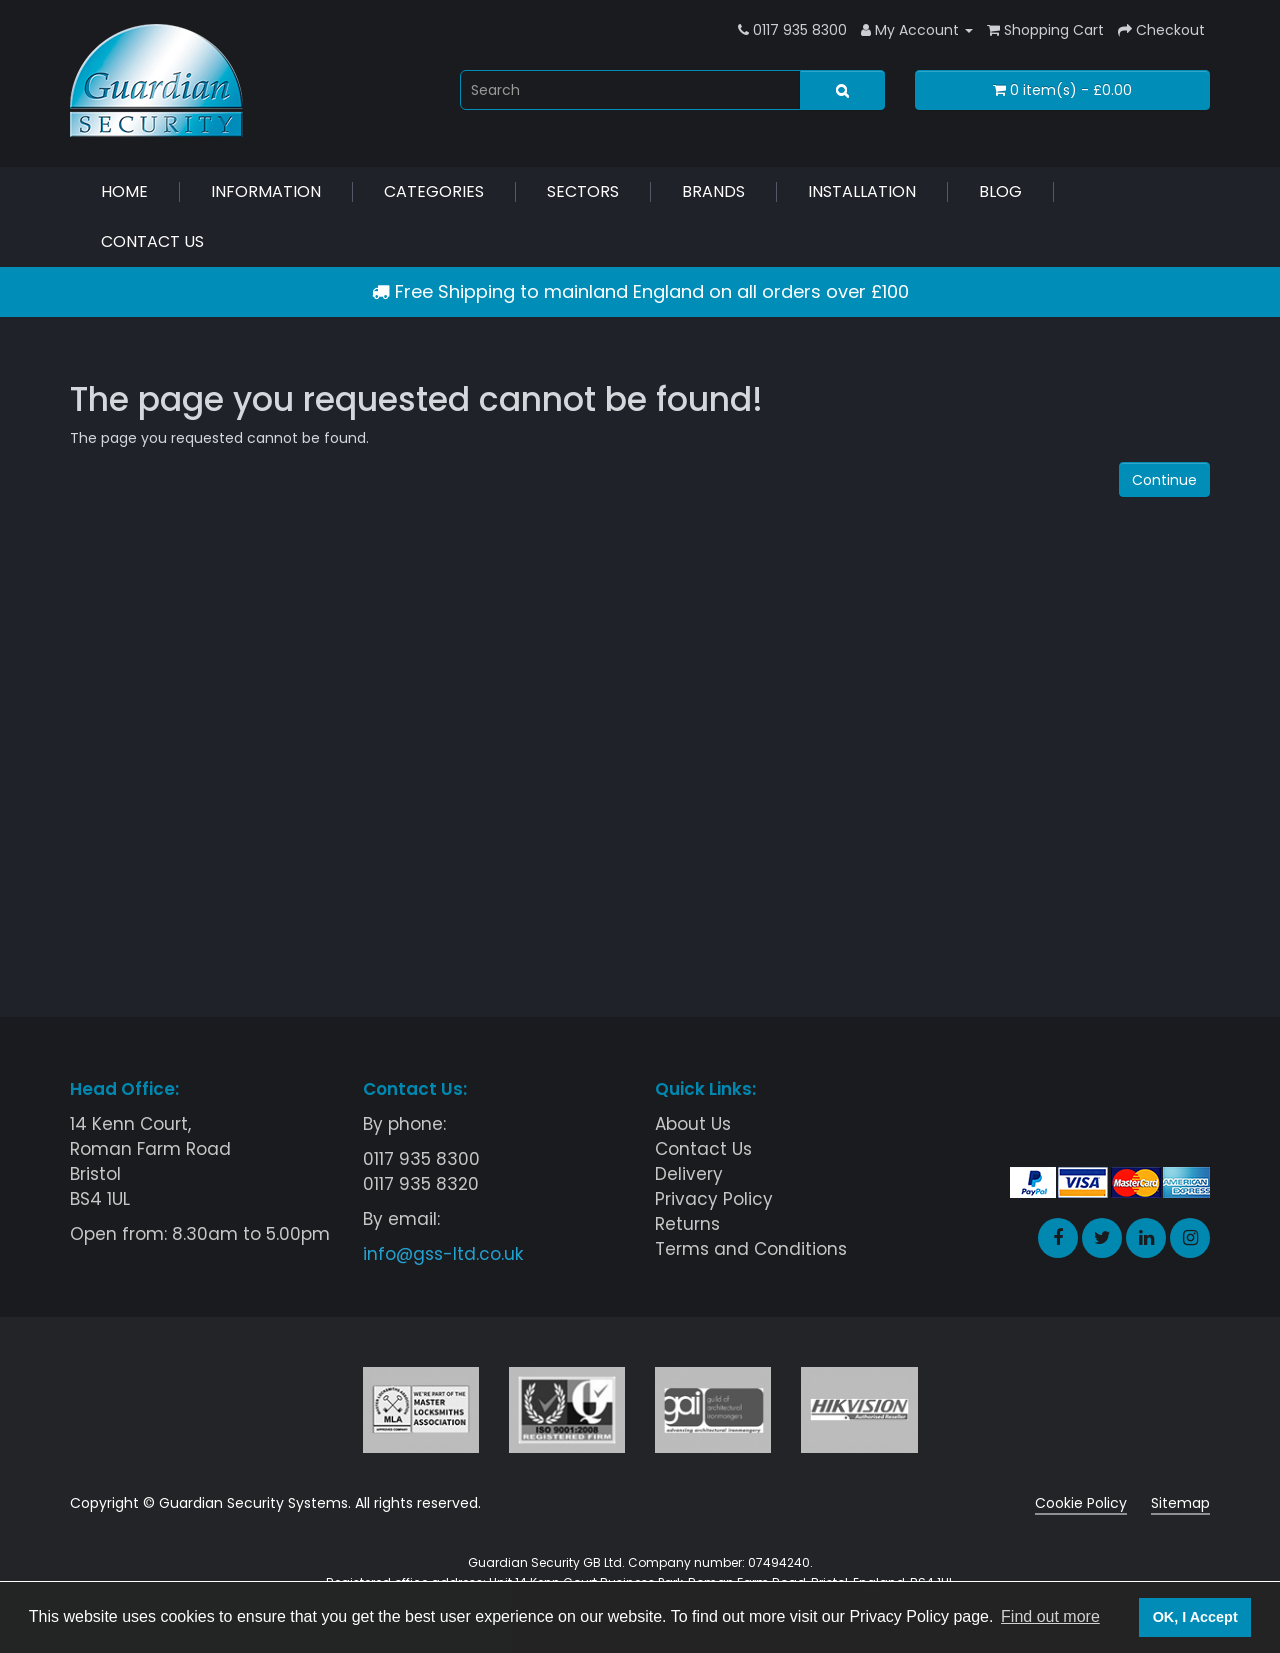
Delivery (689, 1174)
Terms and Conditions (751, 1249)
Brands (713, 191)
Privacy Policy (714, 1199)
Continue (1164, 480)
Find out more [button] (1050, 1616)
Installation (862, 191)
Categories (434, 191)
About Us (693, 1124)
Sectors (583, 191)
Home (124, 191)
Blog (1000, 191)
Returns (687, 1224)
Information (266, 191)
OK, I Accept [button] (1195, 1617)
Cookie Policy (1081, 1503)
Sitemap (1180, 1503)
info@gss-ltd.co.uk (443, 1254)
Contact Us (152, 241)
